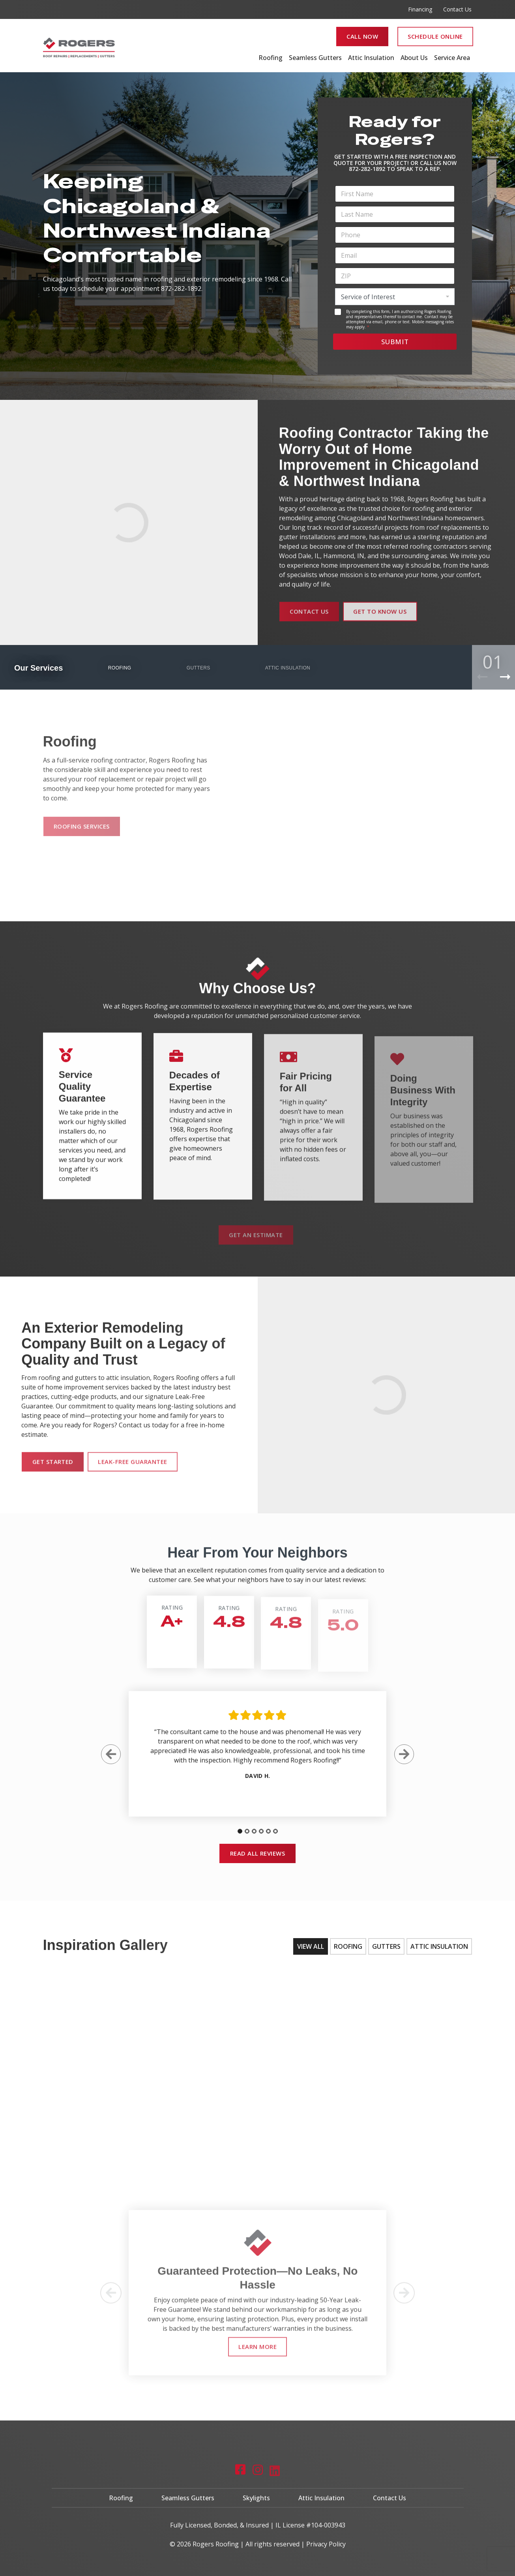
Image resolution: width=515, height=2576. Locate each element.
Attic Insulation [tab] (439, 1946)
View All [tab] (310, 1946)
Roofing (270, 58)
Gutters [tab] (386, 1946)
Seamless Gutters (315, 58)
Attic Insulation (371, 58)
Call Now (362, 36)
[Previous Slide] (111, 1761)
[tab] (240, 1838)
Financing (420, 9)
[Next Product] (505, 677)
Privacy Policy (326, 2542)
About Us (414, 58)
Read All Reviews (257, 1853)
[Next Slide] (404, 1761)
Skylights (256, 2503)
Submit (394, 341)
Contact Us (457, 9)
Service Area (452, 58)
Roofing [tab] (348, 1946)
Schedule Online (435, 36)
